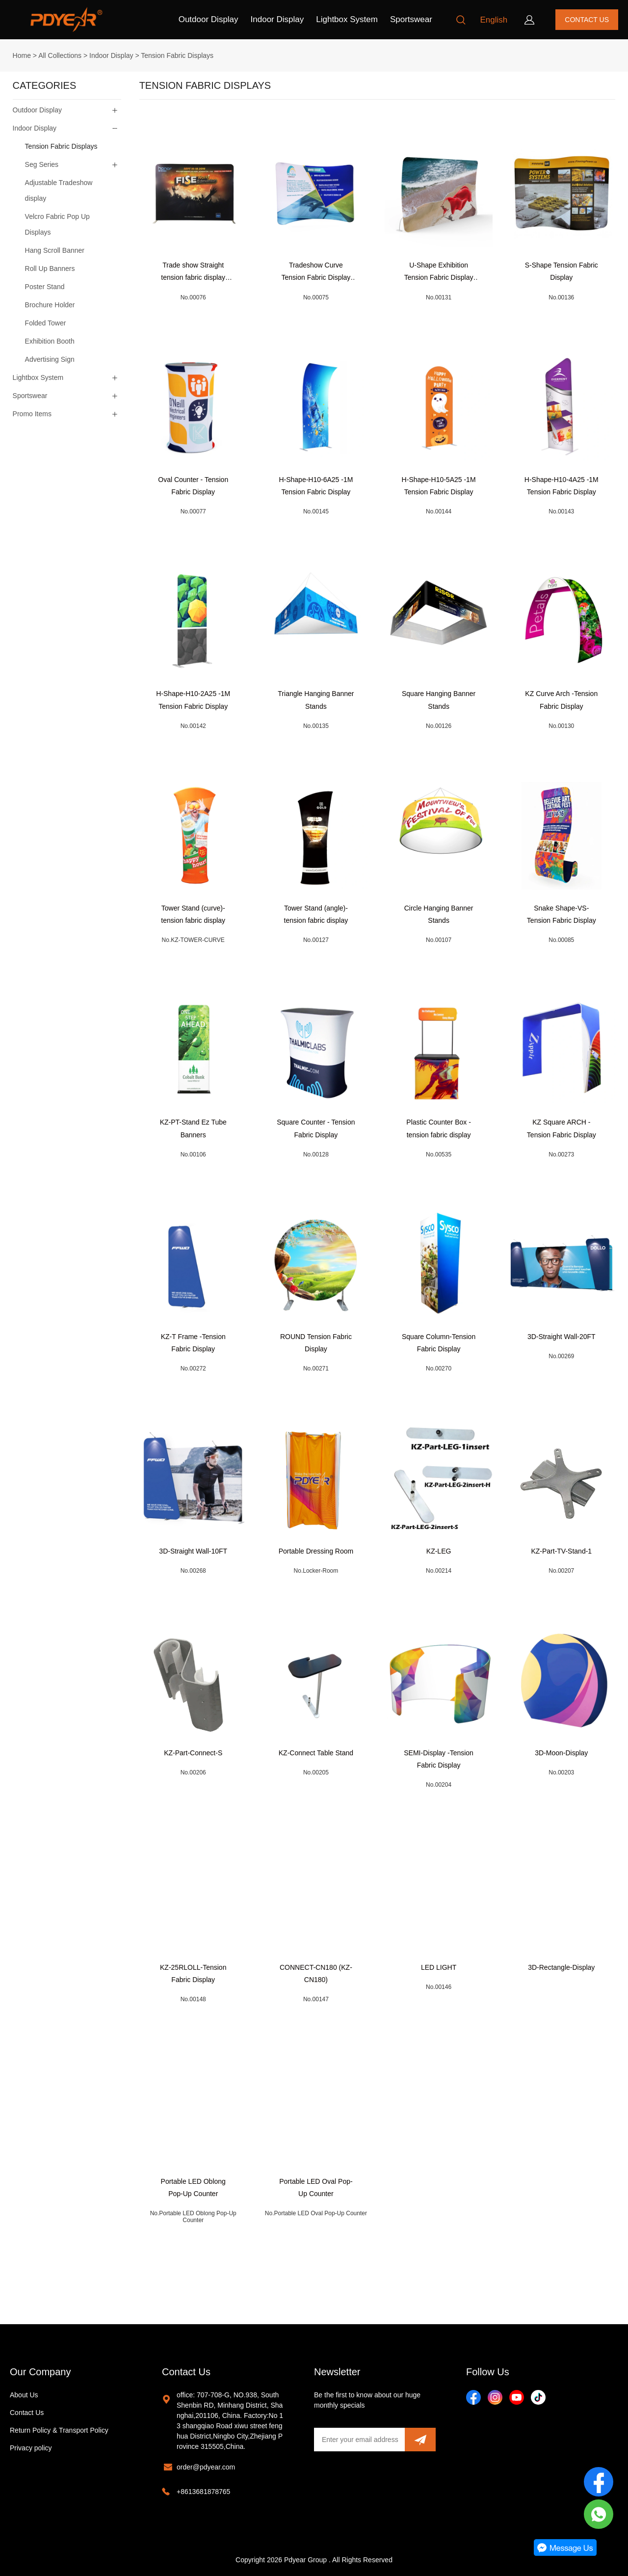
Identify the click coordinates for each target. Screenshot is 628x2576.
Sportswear (411, 19)
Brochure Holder (50, 305)
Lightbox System (347, 19)
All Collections (59, 55)
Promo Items (32, 414)
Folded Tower (45, 323)
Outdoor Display (208, 19)
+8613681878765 (203, 2492)
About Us (24, 2395)
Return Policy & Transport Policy (59, 2430)
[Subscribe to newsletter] (420, 2439)
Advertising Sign (50, 359)
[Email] (359, 2439)
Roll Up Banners (50, 268)
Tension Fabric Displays (177, 55)
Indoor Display (277, 19)
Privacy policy (31, 2448)
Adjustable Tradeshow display (59, 190)
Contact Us (27, 2412)
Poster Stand (45, 287)
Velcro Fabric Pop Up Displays (57, 224)
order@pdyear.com (206, 2467)
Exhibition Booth (50, 341)
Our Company (40, 2371)
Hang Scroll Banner (54, 250)
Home (22, 55)
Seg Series (41, 164)
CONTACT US (587, 20)
